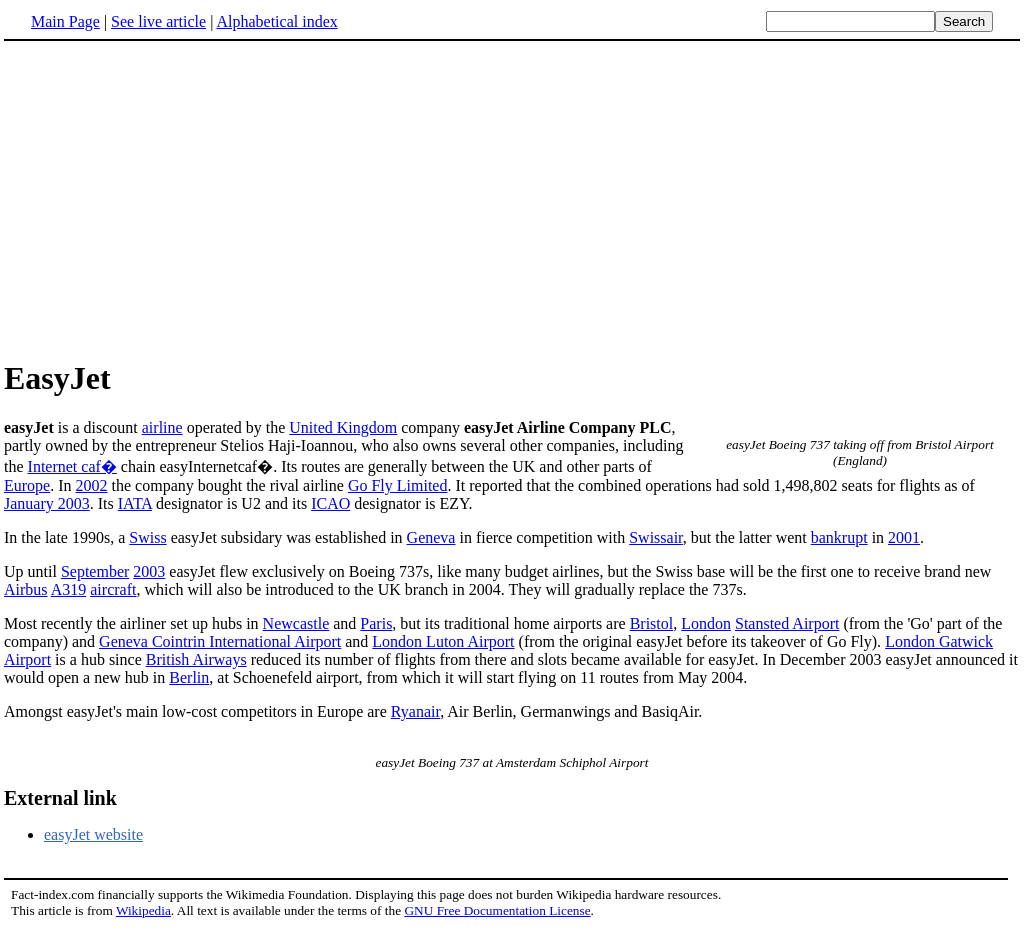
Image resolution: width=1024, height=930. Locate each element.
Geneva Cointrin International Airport (220, 641)
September (95, 571)
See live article (158, 21)
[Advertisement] (512, 199)
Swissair (656, 537)
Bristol (652, 623)
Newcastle (296, 623)
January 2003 (47, 503)
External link (60, 798)
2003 (149, 571)
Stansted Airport (787, 623)
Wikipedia (143, 910)
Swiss (147, 537)
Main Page (65, 21)
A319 (69, 589)
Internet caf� (72, 466)
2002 (92, 485)
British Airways (196, 659)
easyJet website (93, 834)
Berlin (189, 677)
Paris (376, 623)
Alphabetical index (276, 21)
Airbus (26, 589)
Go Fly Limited (398, 485)
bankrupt (839, 537)
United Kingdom (343, 427)
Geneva (431, 537)
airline (162, 427)
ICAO (330, 503)
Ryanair (415, 711)
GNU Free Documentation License (497, 910)
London (706, 623)
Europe (27, 485)
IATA (135, 503)
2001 (904, 537)
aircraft (113, 589)
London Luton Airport (443, 641)
